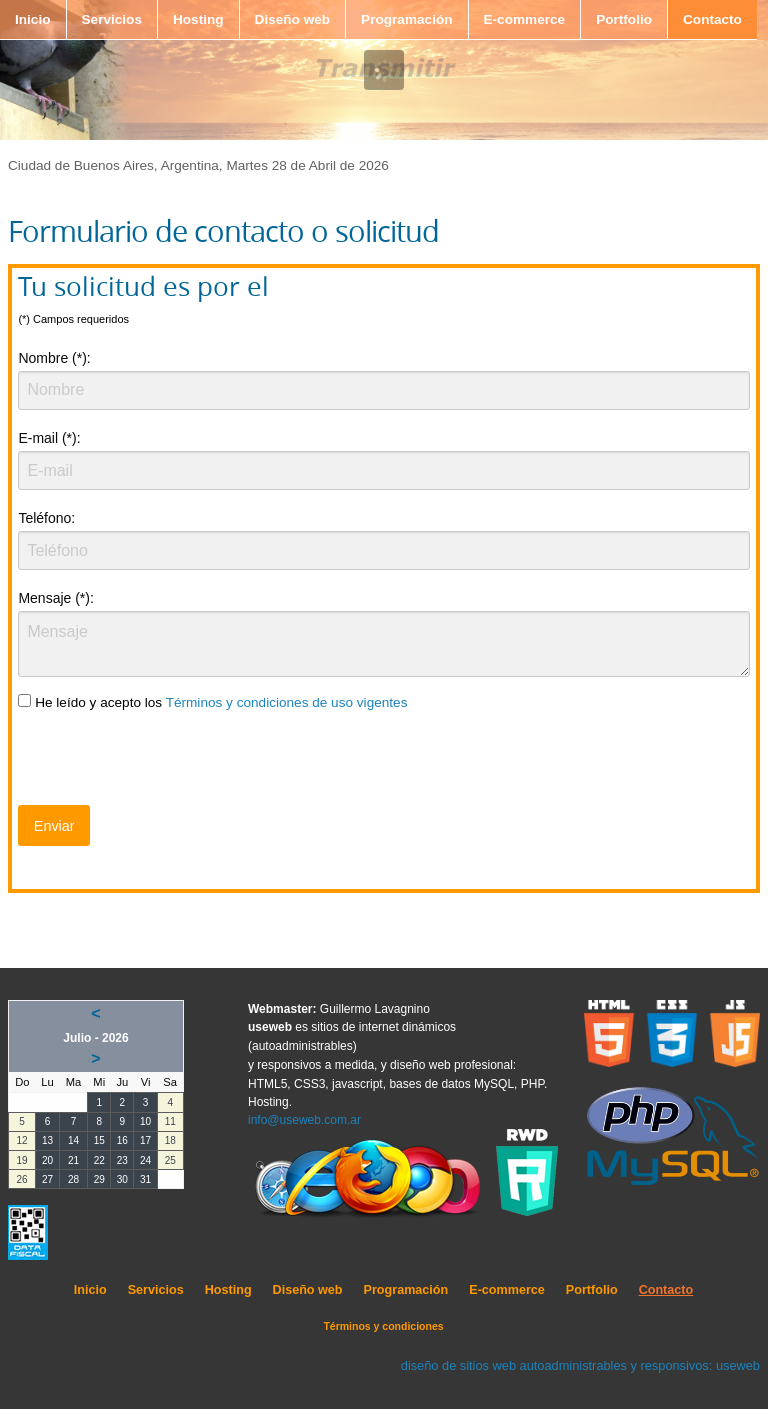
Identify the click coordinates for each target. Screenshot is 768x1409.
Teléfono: (46, 518)
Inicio (33, 19)
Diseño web (293, 19)
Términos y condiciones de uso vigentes (287, 702)
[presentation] (170, 762)
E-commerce (525, 19)
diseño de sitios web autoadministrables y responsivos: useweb (580, 1365)
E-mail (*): (49, 438)
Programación (406, 19)
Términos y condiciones (383, 1326)
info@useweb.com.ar (304, 1120)
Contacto (712, 19)
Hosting (198, 19)
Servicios (112, 19)
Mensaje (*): (55, 598)
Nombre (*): (54, 358)
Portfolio (624, 19)
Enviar (54, 826)
